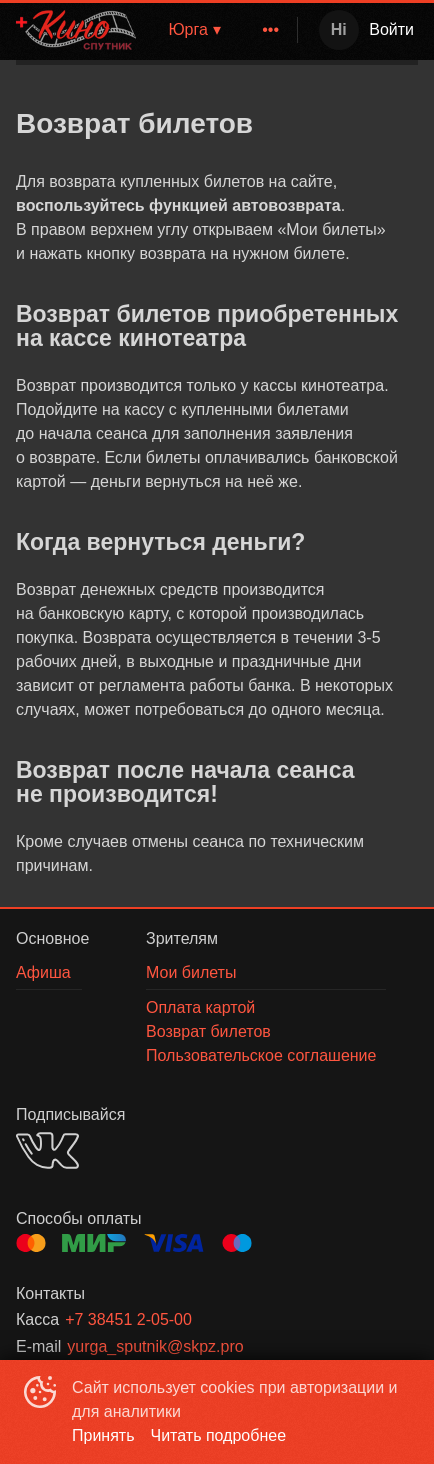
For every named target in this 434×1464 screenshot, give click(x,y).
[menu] (259, 30)
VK (47, 1150)
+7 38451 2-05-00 (128, 1319)
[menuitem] (271, 30)
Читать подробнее (219, 1435)
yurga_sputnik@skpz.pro (155, 1346)
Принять (103, 1435)
